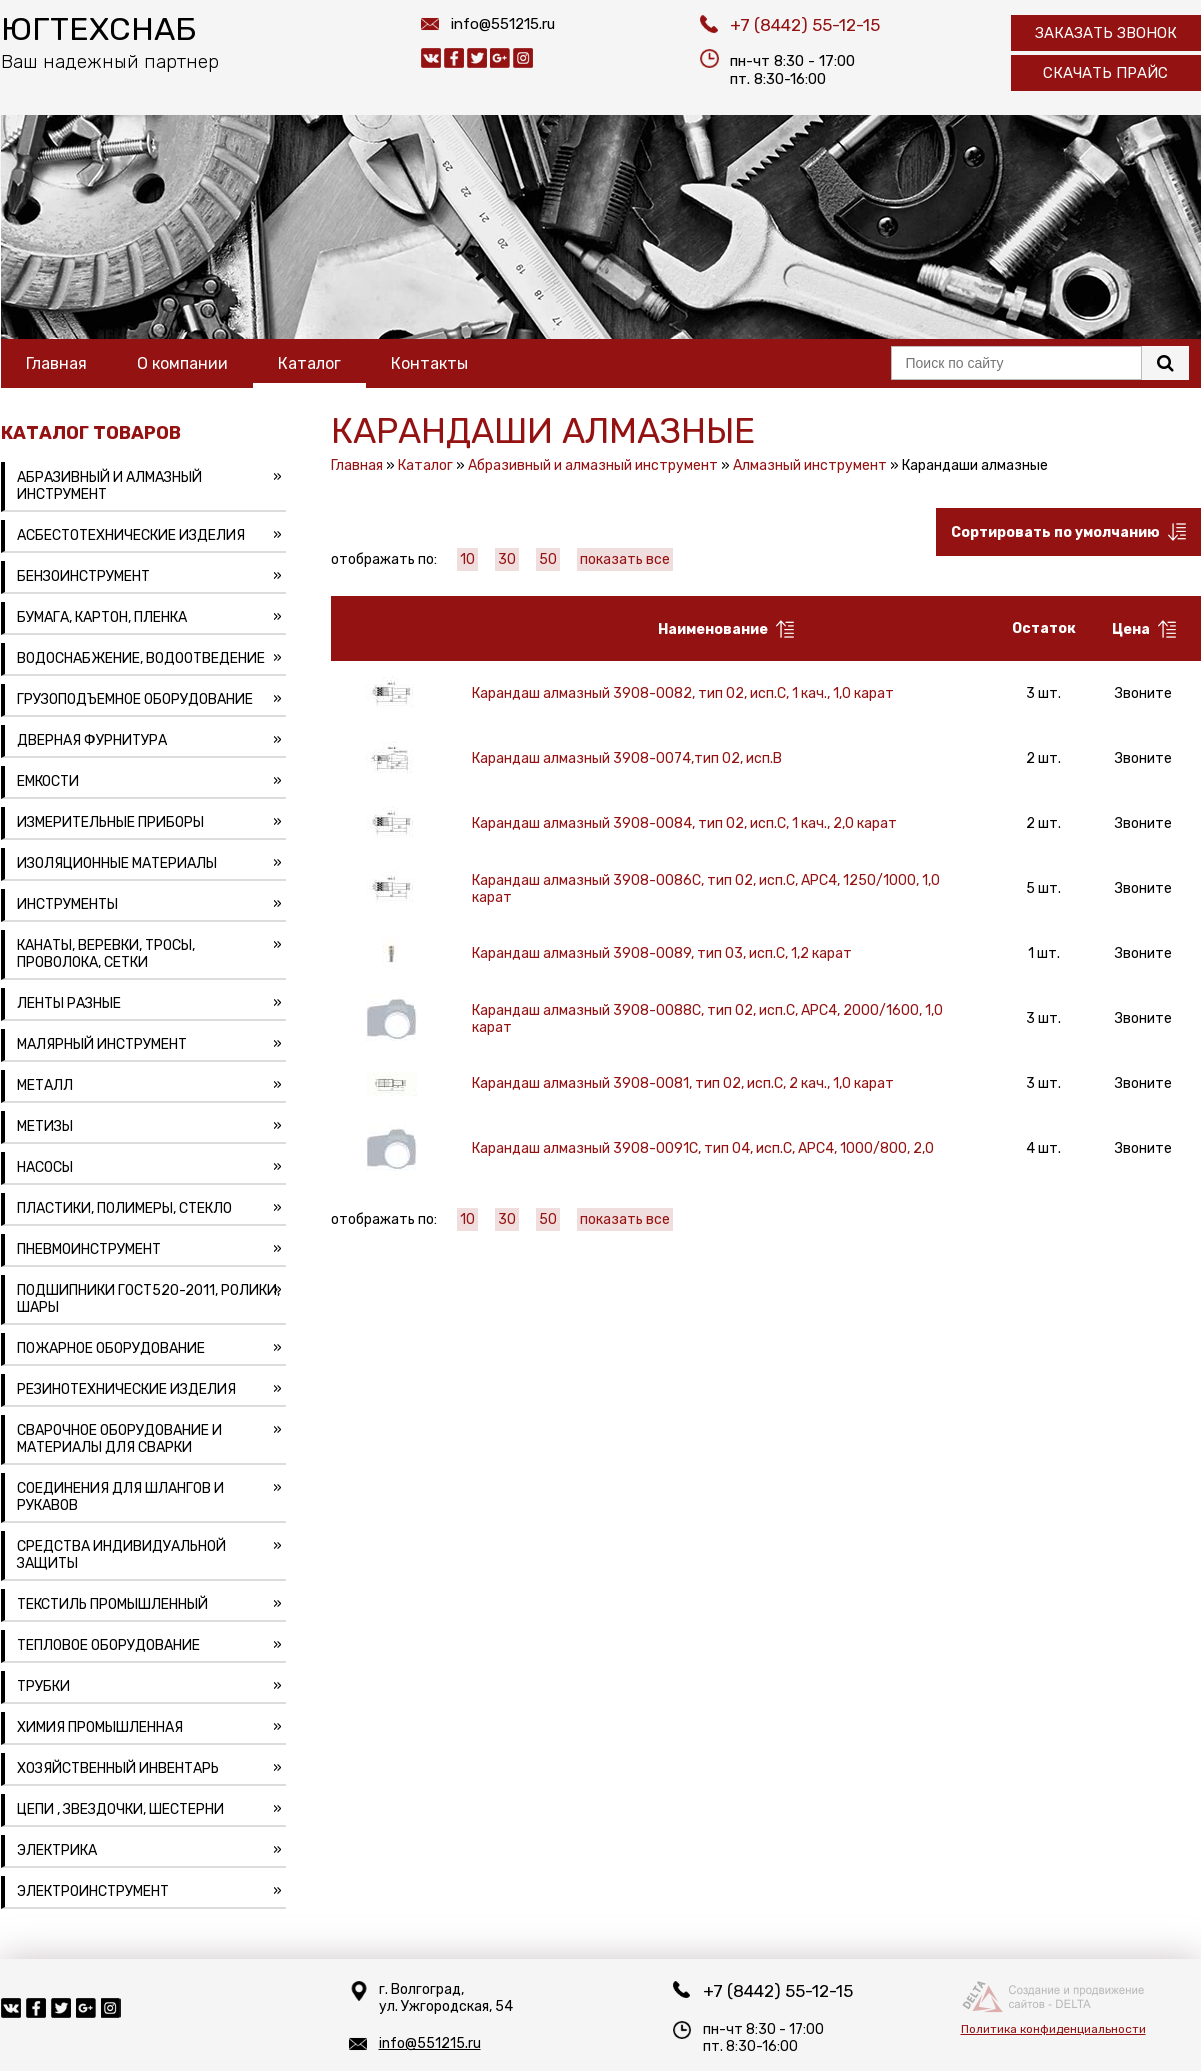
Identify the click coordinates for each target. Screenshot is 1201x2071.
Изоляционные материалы (117, 863)
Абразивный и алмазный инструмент (109, 486)
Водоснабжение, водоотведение (141, 658)
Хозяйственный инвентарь (118, 1768)
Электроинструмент (93, 1891)
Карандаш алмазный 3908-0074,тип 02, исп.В (627, 758)
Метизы (45, 1126)
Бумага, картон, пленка (102, 617)
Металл (45, 1085)
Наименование (726, 629)
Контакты (429, 363)
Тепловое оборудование (108, 1645)
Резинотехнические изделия (126, 1389)
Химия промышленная (100, 1727)
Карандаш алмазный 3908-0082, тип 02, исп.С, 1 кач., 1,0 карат (683, 693)
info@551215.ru (503, 24)
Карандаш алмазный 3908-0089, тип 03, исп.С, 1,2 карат (662, 953)
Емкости (48, 781)
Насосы (45, 1167)
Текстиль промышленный (112, 1604)
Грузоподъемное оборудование (135, 699)
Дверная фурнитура (92, 740)
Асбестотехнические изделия (131, 535)
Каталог (309, 363)
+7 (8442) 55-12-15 (805, 25)
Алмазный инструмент (810, 465)
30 (507, 559)
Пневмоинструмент (89, 1249)
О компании (182, 363)
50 (548, 559)
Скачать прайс (1105, 73)
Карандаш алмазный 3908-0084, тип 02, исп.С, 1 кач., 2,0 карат (684, 823)
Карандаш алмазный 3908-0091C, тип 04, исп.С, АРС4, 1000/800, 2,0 (703, 1148)
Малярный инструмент (102, 1044)
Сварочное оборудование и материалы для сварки (119, 1439)
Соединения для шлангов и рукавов (120, 1497)
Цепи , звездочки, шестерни (120, 1809)
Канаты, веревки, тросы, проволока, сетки (106, 954)
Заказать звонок (1106, 33)
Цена (1144, 629)
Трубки (43, 1686)
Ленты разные (69, 1003)
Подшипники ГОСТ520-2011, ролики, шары (148, 1299)
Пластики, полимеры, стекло (124, 1208)
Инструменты (67, 904)
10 (467, 559)
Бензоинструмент (83, 576)
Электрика (57, 1850)
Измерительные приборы (110, 822)
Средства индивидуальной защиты (121, 1555)
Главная (56, 363)
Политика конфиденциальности (1053, 2029)
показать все (625, 559)
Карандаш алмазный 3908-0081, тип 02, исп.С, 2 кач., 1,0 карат (683, 1083)
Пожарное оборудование (111, 1348)
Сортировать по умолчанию (1068, 532)
